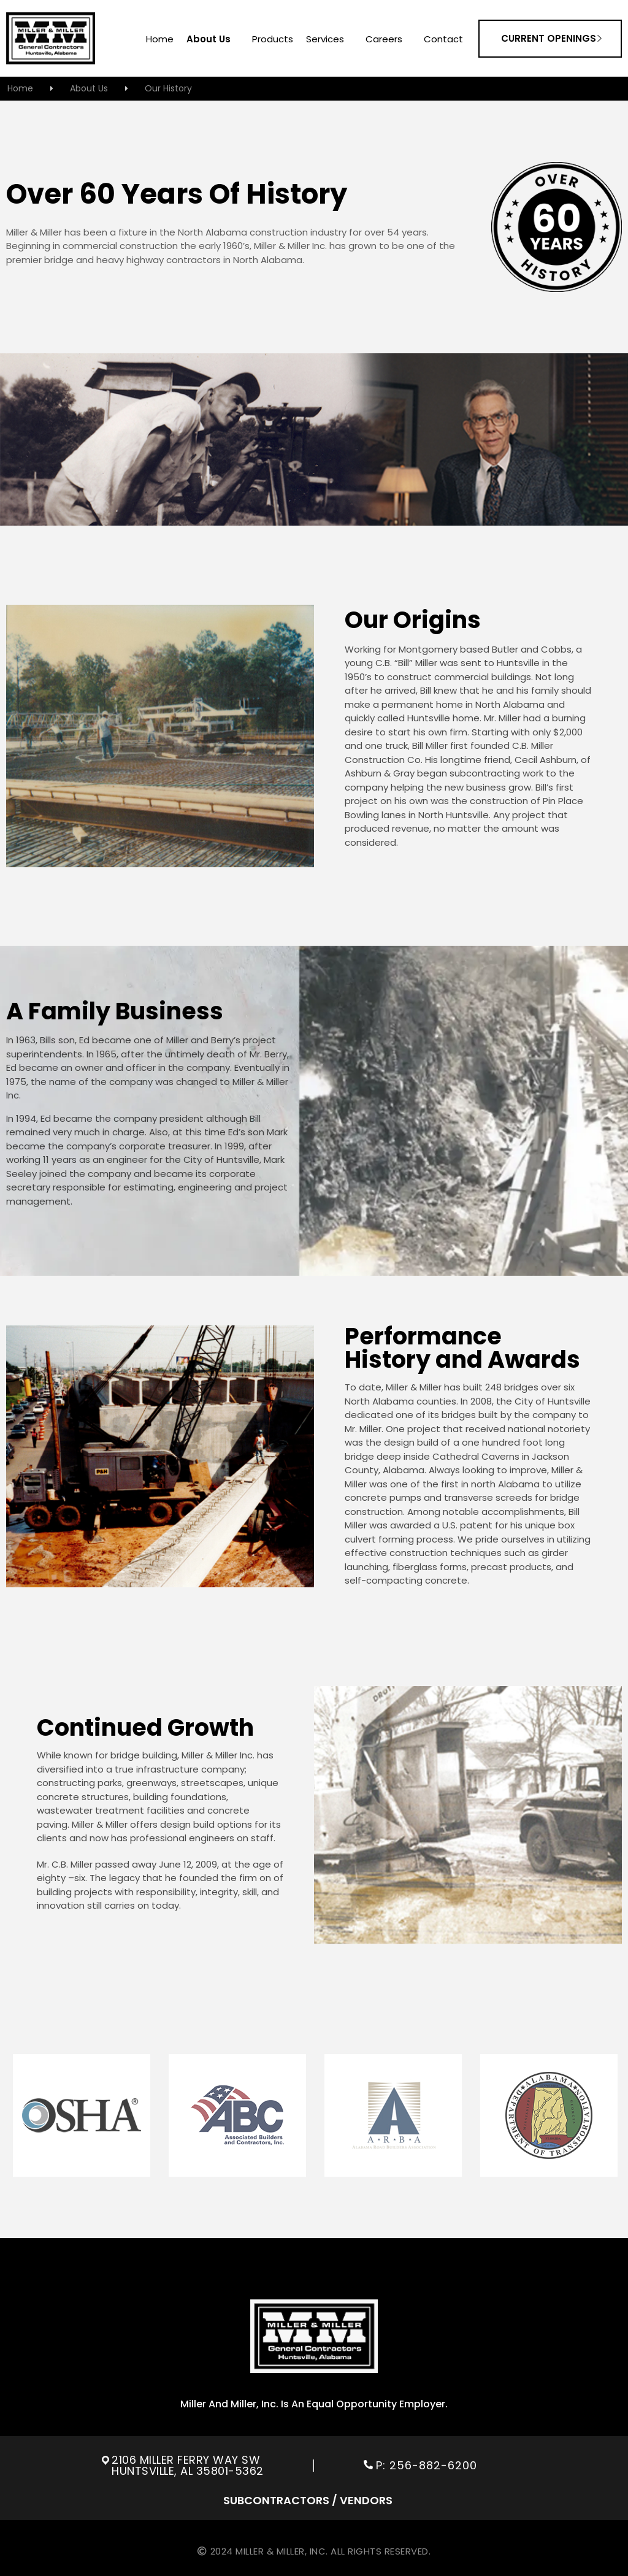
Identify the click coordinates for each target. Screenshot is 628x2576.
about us (89, 88)
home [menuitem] (160, 39)
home (20, 88)
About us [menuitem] (208, 39)
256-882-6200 (435, 2465)
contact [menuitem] (443, 39)
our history (168, 88)
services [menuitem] (325, 39)
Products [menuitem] (272, 39)
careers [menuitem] (384, 39)
